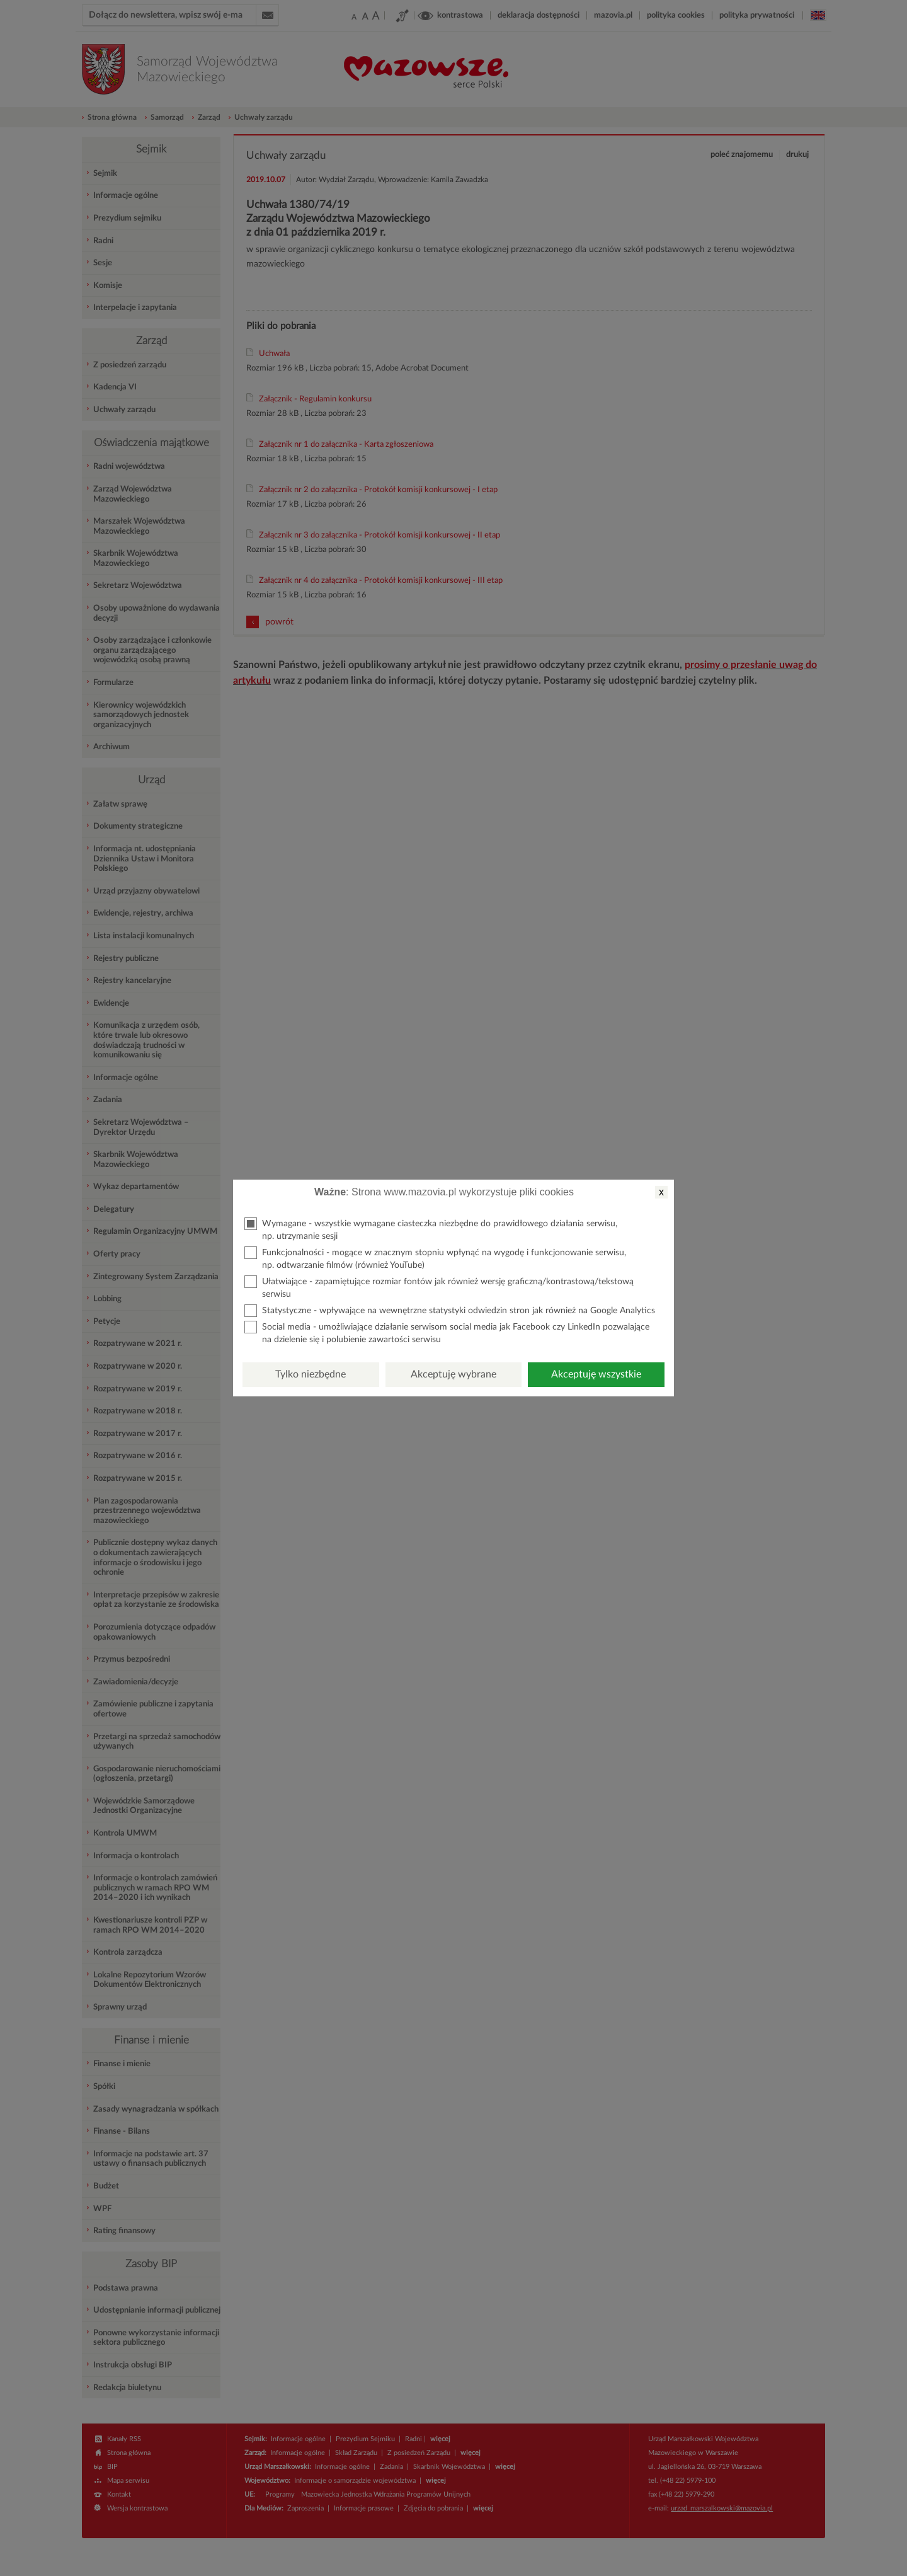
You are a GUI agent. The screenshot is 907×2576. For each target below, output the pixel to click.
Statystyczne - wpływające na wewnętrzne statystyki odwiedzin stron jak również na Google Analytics (449, 1310)
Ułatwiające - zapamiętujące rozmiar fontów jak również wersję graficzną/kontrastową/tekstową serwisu (439, 1287)
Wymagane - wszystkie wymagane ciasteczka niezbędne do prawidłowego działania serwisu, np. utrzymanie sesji (430, 1229)
